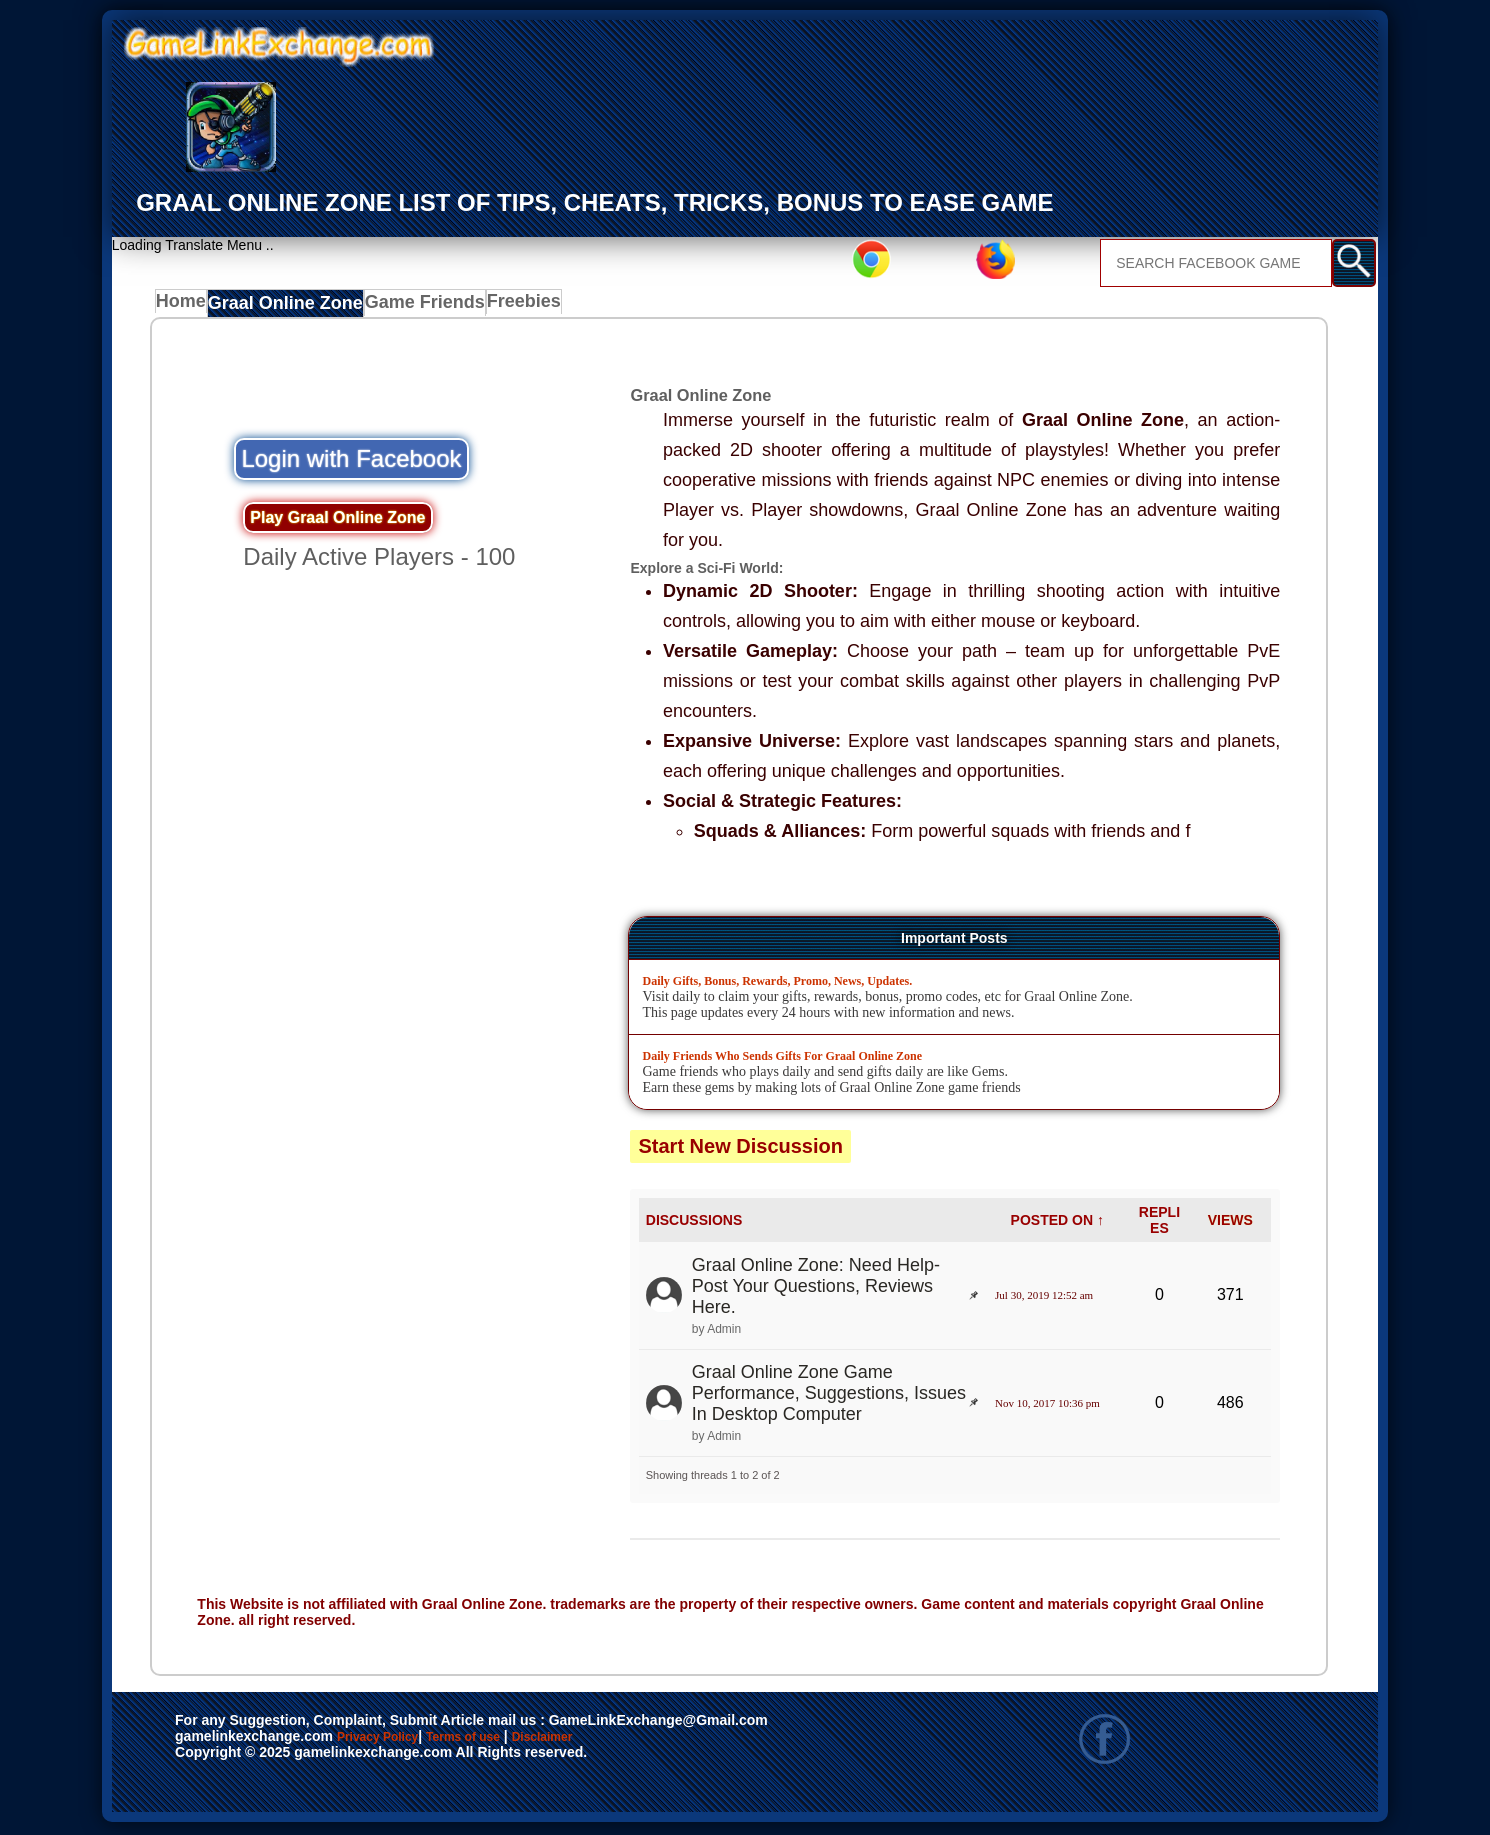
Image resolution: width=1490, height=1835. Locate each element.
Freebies (514, 307)
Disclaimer (634, 1741)
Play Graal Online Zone (337, 520)
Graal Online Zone (287, 307)
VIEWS (1230, 1224)
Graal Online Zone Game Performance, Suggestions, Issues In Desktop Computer (829, 1397)
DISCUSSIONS (694, 1224)
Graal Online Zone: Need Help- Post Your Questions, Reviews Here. (816, 1290)
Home (185, 307)
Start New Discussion (740, 1149)
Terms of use (522, 1741)
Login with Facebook (351, 462)
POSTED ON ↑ (1057, 1224)
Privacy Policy (398, 1741)
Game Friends (415, 307)
